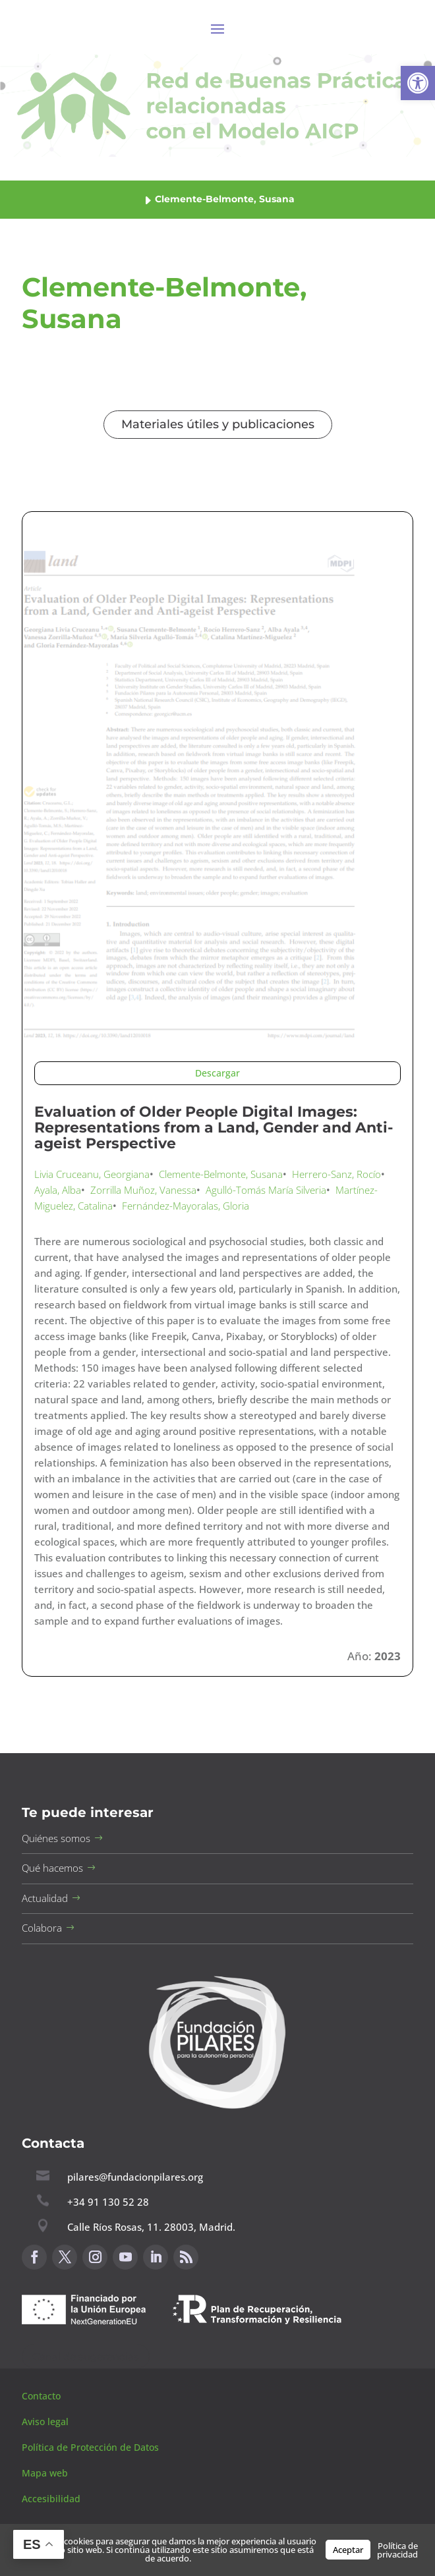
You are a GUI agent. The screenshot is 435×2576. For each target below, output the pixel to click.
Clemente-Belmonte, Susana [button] (221, 1174)
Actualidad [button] (45, 1898)
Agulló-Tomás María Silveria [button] (266, 1189)
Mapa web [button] (45, 2473)
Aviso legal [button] (46, 2421)
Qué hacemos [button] (52, 1867)
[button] (418, 83)
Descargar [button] (217, 1073)
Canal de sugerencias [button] (85, 2356)
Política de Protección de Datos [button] (91, 2447)
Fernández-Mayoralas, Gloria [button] (185, 1205)
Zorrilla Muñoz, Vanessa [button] (143, 1189)
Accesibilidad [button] (51, 2498)
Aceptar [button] (348, 2550)
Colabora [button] (42, 1927)
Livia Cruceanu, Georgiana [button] (92, 1174)
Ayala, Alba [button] (57, 1189)
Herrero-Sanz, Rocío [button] (336, 1174)
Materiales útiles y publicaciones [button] (217, 424)
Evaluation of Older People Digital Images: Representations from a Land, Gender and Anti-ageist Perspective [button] (213, 1127)
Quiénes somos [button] (56, 1838)
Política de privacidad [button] (397, 2550)
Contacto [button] (42, 2396)
